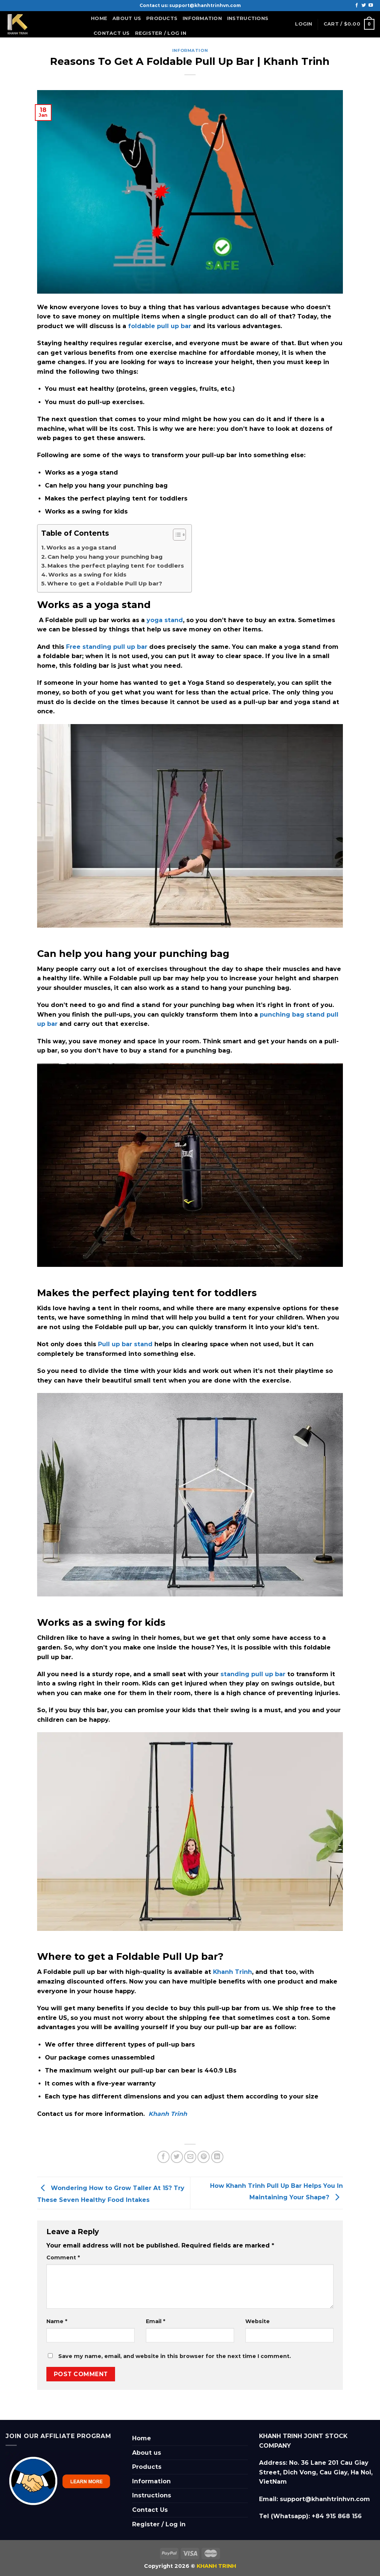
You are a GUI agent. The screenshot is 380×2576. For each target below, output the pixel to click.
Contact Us (112, 33)
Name (56, 2321)
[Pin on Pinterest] (203, 2157)
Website (257, 2321)
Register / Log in (160, 33)
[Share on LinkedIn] (217, 2157)
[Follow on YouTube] (370, 5)
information (190, 50)
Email (155, 2321)
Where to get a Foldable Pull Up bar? (104, 583)
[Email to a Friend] (190, 2157)
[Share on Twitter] (177, 2157)
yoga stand (165, 620)
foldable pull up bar (159, 326)
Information (202, 20)
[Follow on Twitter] (363, 5)
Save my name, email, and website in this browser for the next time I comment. (174, 2356)
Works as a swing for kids (87, 574)
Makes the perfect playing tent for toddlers (116, 565)
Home (99, 18)
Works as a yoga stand (82, 547)
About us (126, 18)
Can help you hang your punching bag (105, 556)
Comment (63, 2257)
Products (161, 18)
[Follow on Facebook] (356, 5)
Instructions (247, 18)
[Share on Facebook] (163, 2157)
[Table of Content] (179, 535)
